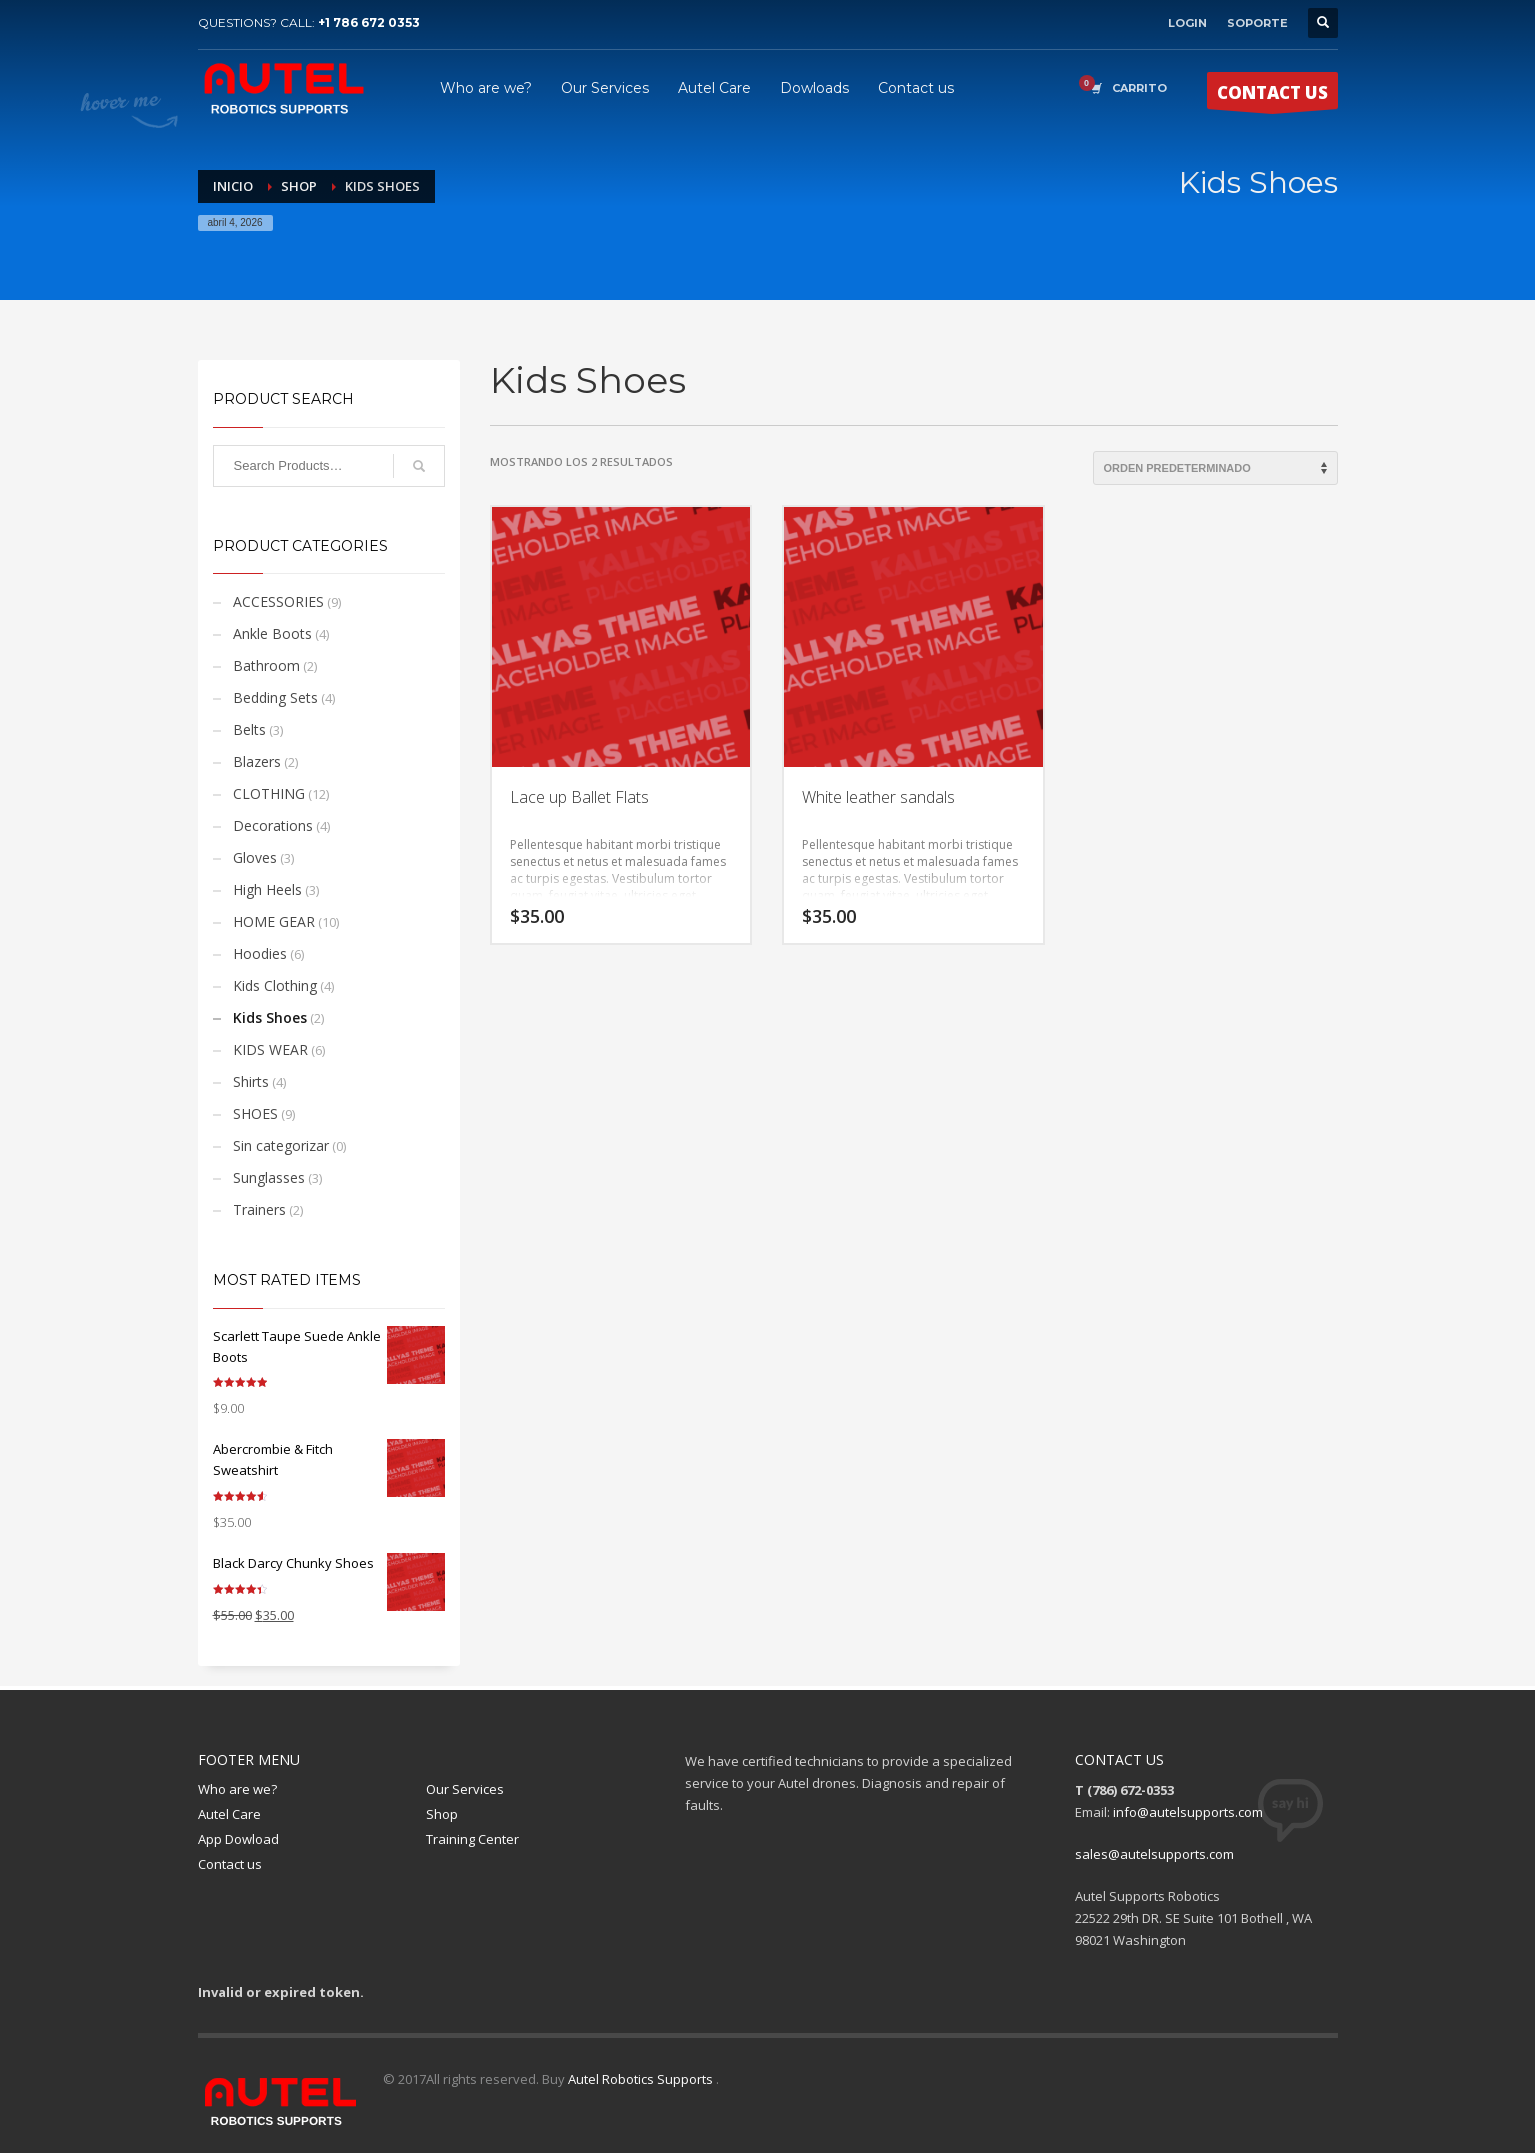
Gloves (255, 857)
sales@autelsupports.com (1154, 1854)
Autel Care (229, 1814)
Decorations (273, 825)
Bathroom (266, 665)
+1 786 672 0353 (369, 22)
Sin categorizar (281, 1145)
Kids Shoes (270, 1017)
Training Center (472, 1839)
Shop (299, 186)
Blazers (257, 761)
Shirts (251, 1081)
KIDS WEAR (270, 1049)
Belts (249, 729)
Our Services (465, 1789)
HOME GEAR (274, 921)
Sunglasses (269, 1177)
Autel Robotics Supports (642, 2079)
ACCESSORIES (278, 601)
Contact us (230, 1864)
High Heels (267, 889)
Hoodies (260, 953)
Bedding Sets (275, 697)
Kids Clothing (275, 985)
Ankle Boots (272, 633)
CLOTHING (269, 793)
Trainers (259, 1209)
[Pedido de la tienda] (1215, 468)
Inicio (233, 186)
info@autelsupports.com (1188, 1812)
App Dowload (238, 1839)
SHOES (255, 1113)
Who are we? (237, 1789)
